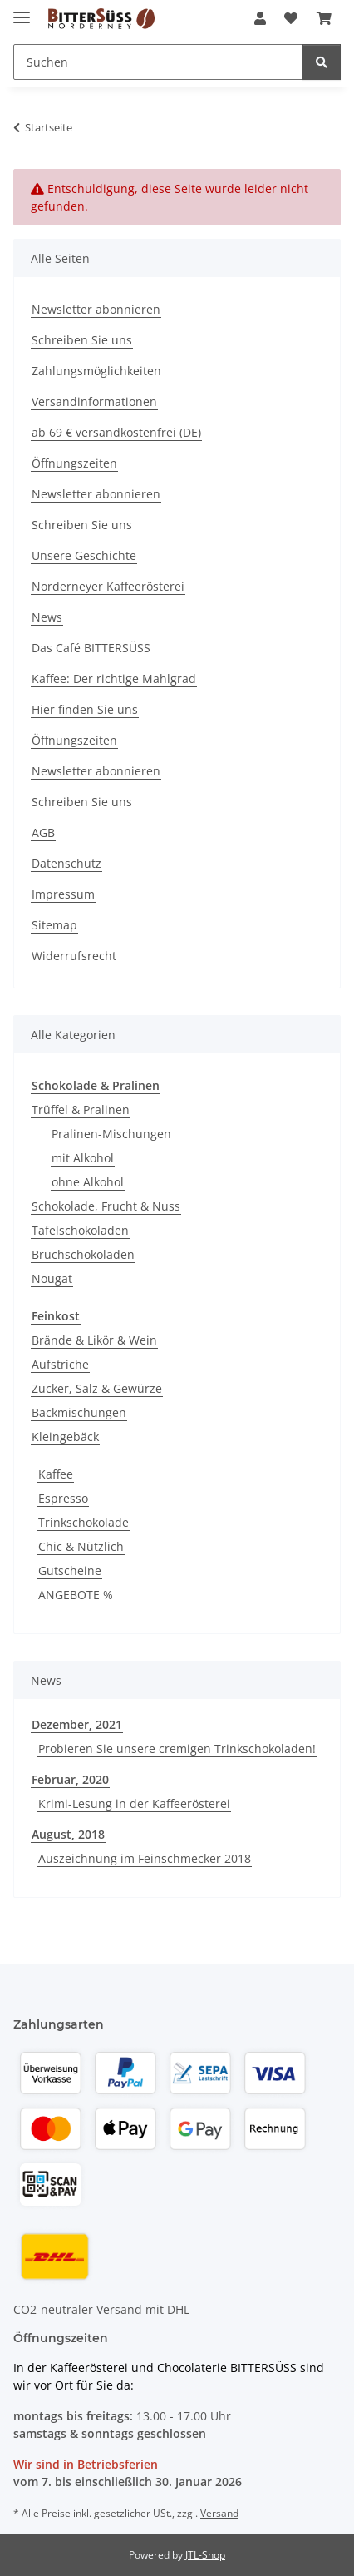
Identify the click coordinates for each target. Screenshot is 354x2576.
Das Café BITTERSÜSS (91, 648)
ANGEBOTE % (75, 1595)
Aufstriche (60, 1364)
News (47, 617)
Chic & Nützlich (81, 1546)
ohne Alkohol (88, 1182)
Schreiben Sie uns (82, 340)
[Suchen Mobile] (158, 62)
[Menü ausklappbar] (21, 10)
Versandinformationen (94, 401)
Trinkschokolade (83, 1522)
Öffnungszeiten (74, 463)
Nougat (52, 1278)
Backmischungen (79, 1412)
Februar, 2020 (70, 1779)
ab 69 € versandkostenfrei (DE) (116, 432)
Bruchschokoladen (83, 1254)
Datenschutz (66, 863)
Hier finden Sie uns (85, 709)
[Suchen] (321, 62)
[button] (260, 18)
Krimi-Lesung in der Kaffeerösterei (134, 1803)
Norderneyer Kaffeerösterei (108, 586)
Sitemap (54, 925)
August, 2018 (68, 1834)
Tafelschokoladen (80, 1230)
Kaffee (55, 1474)
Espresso (63, 1498)
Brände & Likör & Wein (94, 1340)
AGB (43, 832)
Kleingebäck (65, 1436)
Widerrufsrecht (74, 956)
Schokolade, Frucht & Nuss (106, 1206)
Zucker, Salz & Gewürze (97, 1388)
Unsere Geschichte (84, 555)
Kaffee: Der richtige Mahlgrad (114, 678)
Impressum (63, 894)
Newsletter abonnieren (96, 309)
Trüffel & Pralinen (81, 1109)
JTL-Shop (205, 2555)
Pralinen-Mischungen (111, 1134)
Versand (219, 2513)
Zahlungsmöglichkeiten (96, 371)
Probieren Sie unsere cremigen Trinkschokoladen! (177, 1748)
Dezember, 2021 (77, 1724)
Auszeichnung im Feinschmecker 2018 (144, 1858)
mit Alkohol (83, 1158)
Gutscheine (69, 1570)
